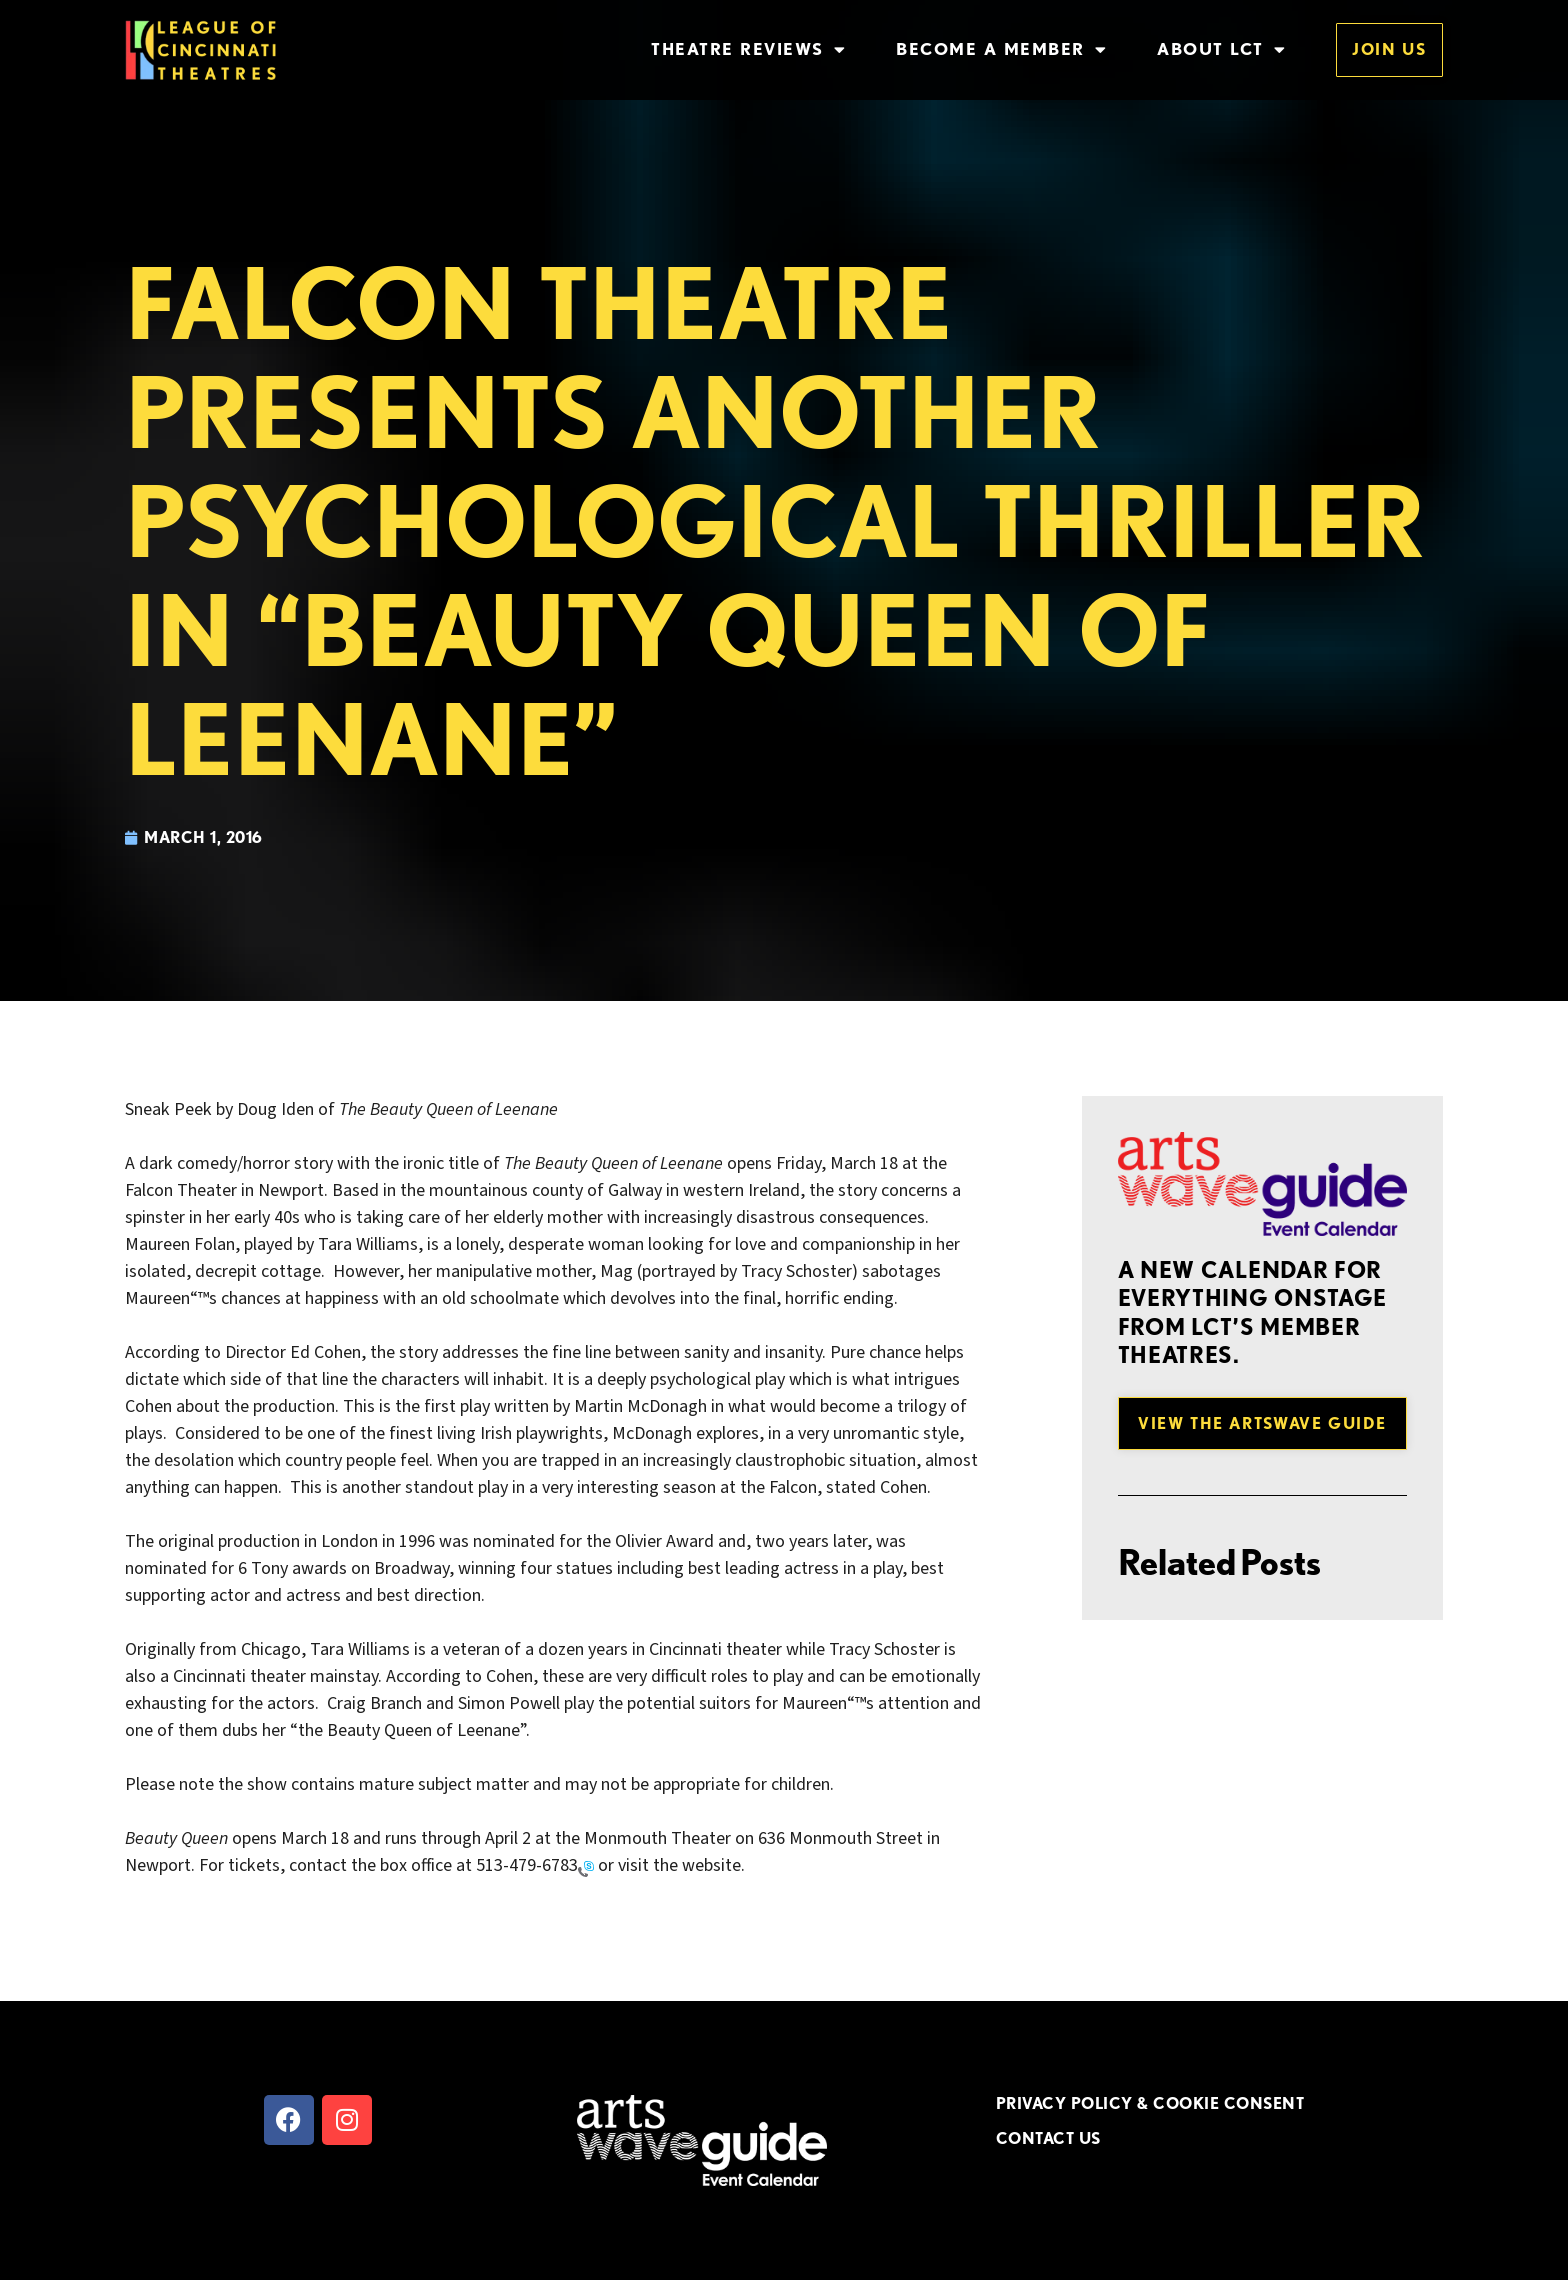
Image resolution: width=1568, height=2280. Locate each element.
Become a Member (1001, 49)
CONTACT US (1048, 2138)
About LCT (1221, 49)
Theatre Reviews (748, 49)
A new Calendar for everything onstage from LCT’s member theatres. (1253, 1312)
